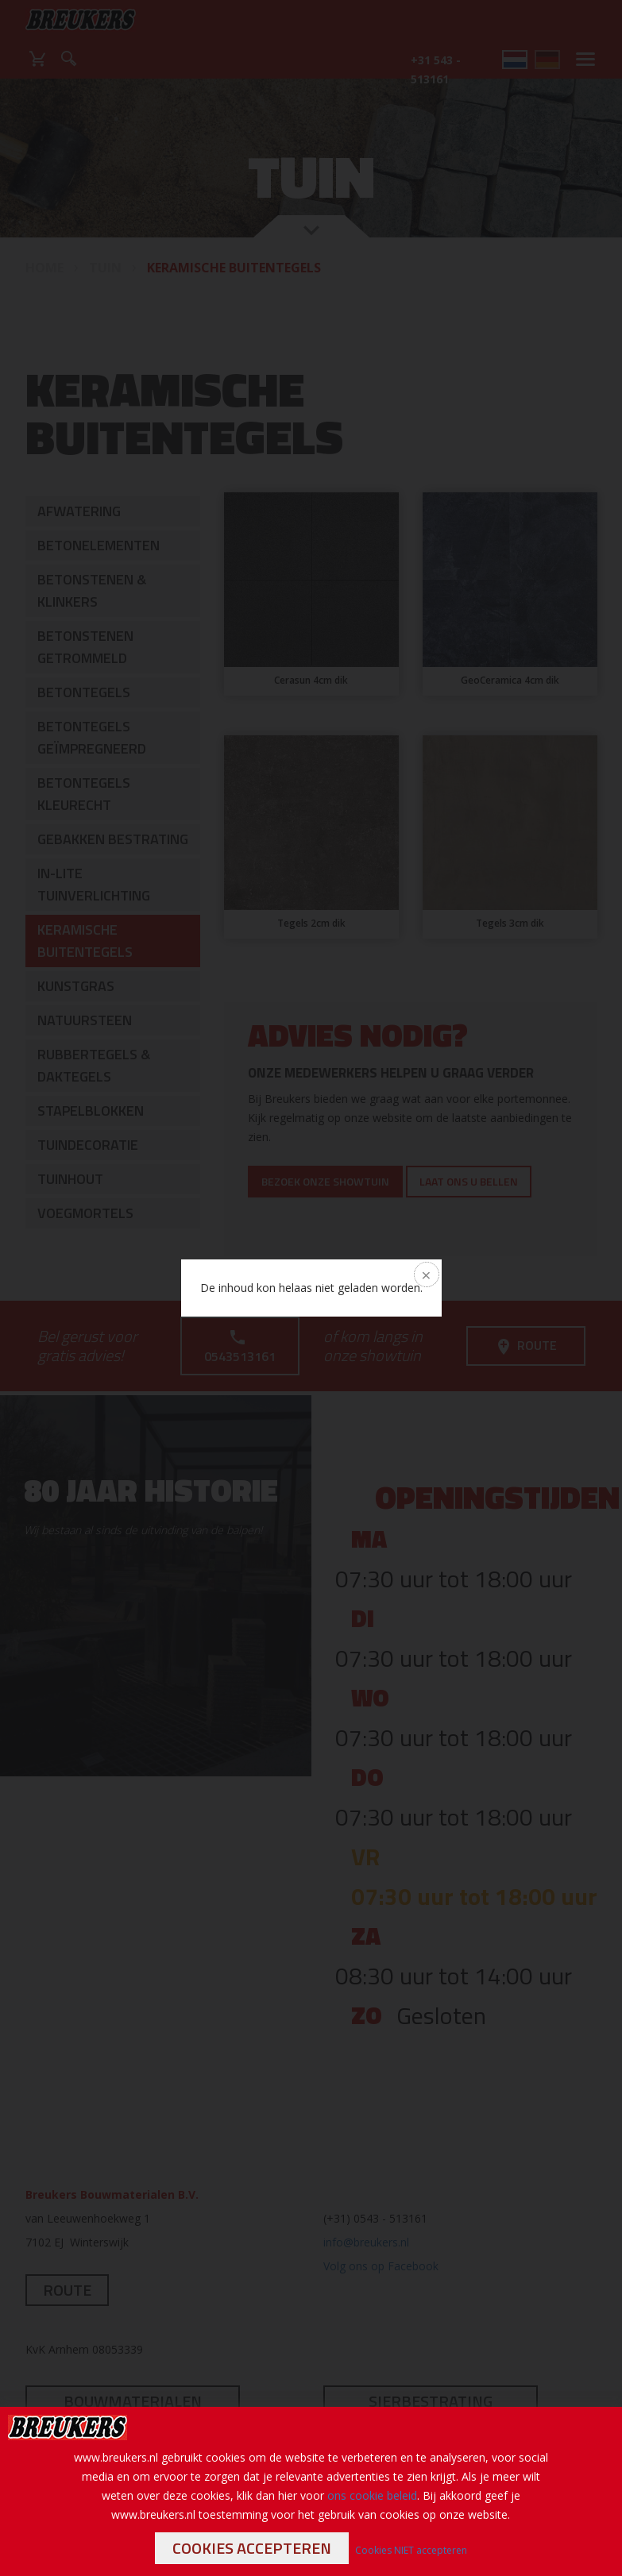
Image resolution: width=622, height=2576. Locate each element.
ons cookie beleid (372, 2495)
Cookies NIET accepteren (411, 2550)
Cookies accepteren (251, 2548)
